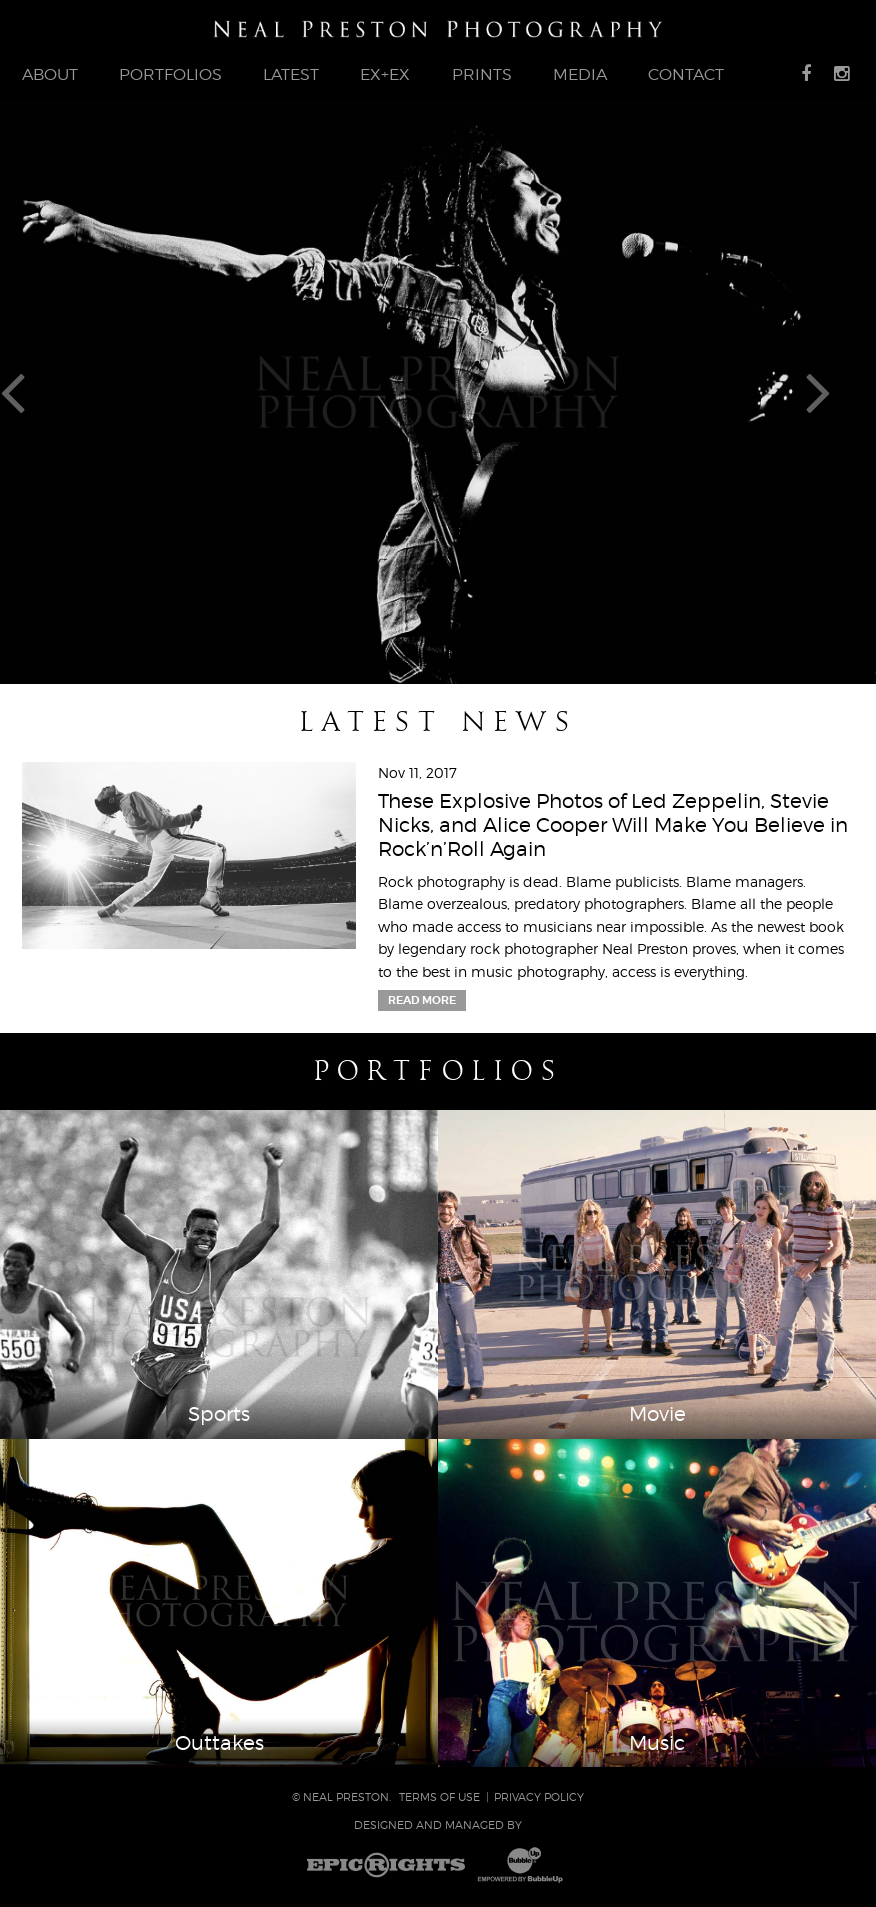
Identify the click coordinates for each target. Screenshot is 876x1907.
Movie (657, 1414)
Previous (35, 391)
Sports (219, 1414)
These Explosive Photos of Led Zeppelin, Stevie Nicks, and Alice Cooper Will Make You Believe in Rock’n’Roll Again (613, 825)
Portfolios (438, 1071)
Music (657, 1743)
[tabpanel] (438, 392)
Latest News (438, 722)
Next (840, 391)
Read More (422, 1000)
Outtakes (219, 1743)
